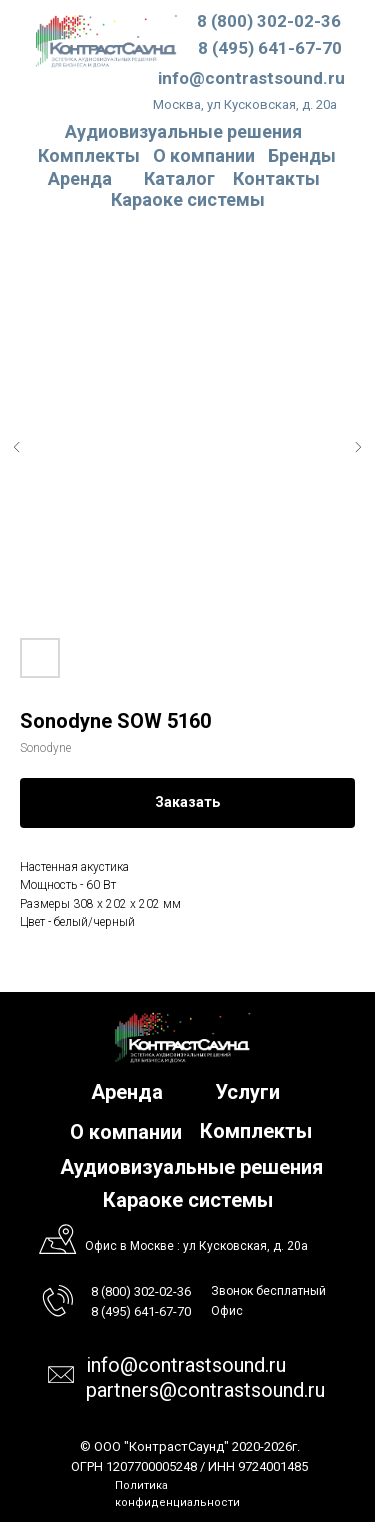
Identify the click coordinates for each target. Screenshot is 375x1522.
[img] (106, 40)
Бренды (302, 155)
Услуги (247, 1092)
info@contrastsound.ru (251, 78)
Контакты (276, 178)
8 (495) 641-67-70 (270, 48)
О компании (204, 155)
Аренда (80, 178)
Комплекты (89, 155)
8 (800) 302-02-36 (269, 21)
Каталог (179, 178)
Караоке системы (188, 199)
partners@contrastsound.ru (205, 1390)
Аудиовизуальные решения (191, 1167)
